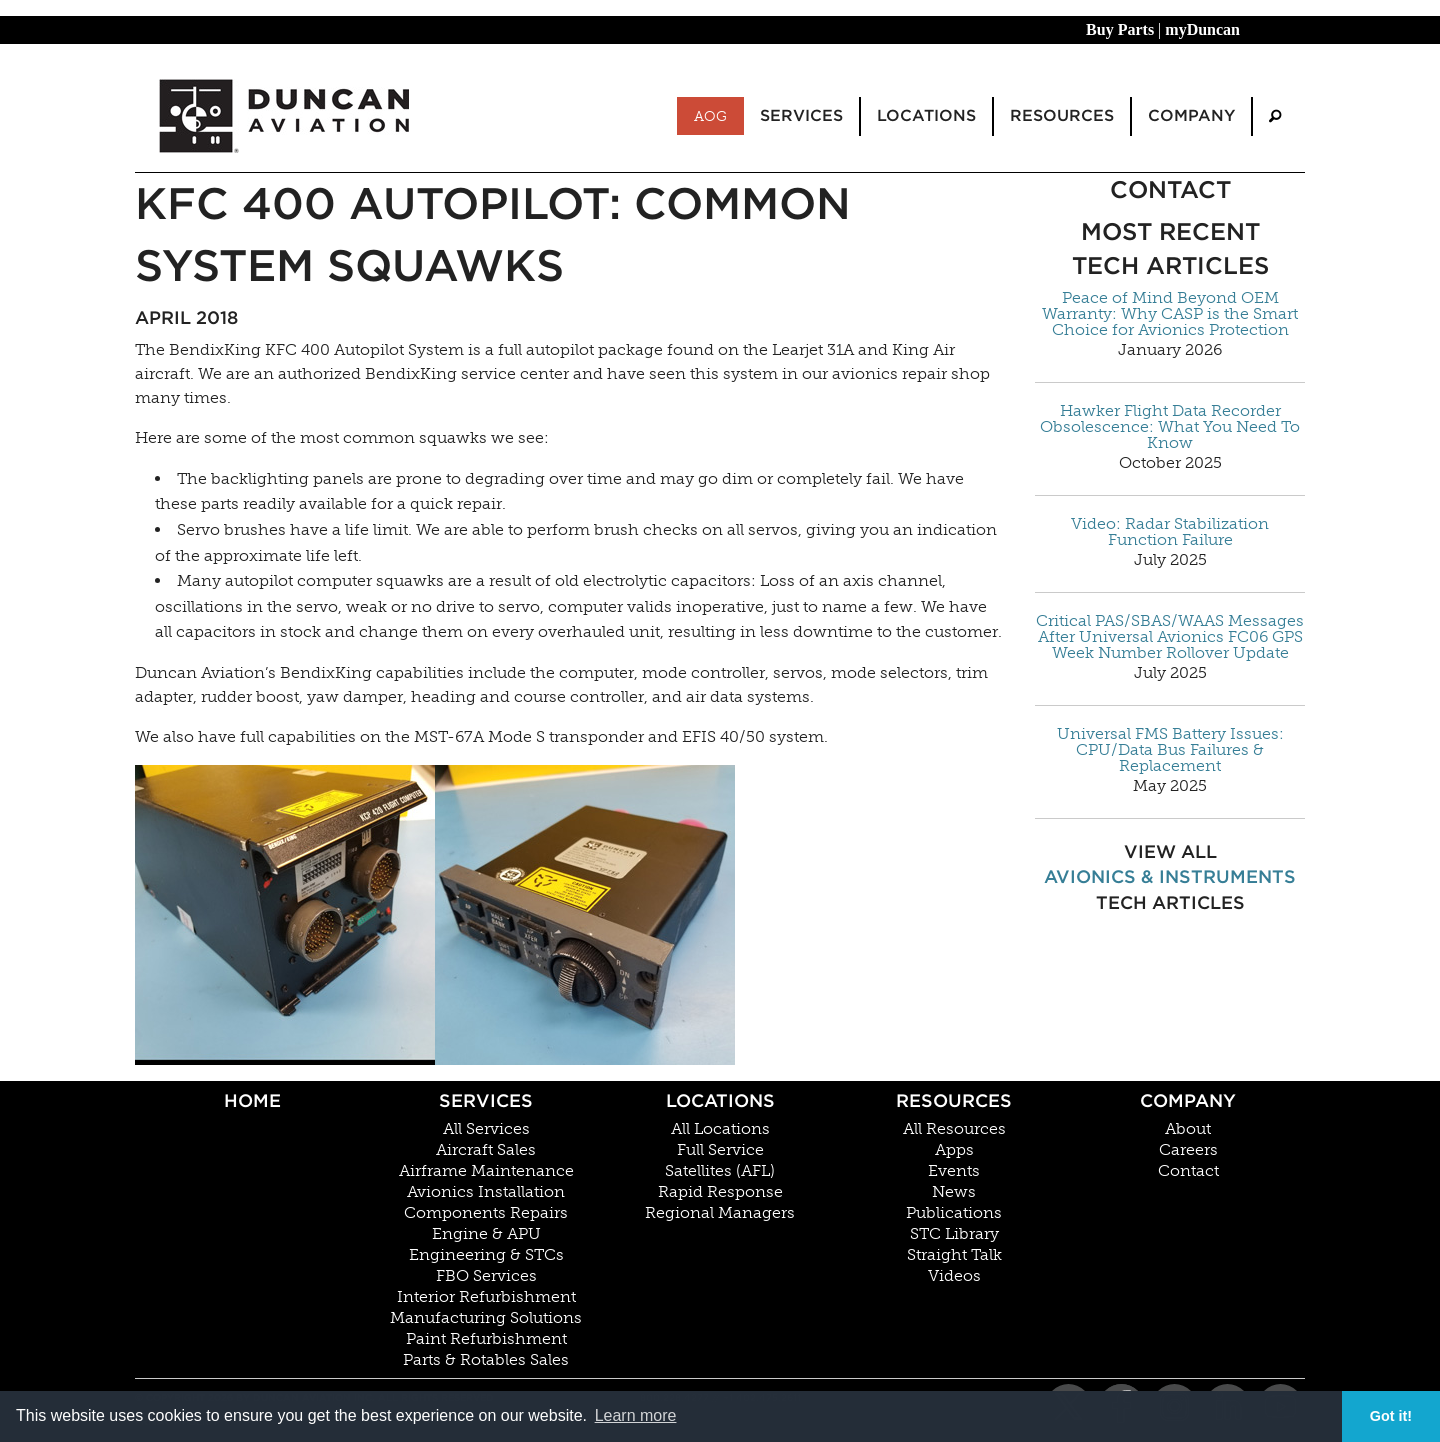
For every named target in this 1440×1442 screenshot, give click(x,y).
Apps (954, 1150)
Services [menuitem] (801, 115)
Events (954, 1171)
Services (486, 1100)
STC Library (954, 1234)
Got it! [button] (1391, 1416)
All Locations (720, 1129)
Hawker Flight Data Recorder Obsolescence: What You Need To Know (1170, 427)
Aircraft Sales (486, 1150)
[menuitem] (1275, 116)
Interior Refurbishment (486, 1297)
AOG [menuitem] (710, 116)
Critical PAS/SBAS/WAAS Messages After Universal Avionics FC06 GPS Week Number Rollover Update (1170, 637)
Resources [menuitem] (1062, 115)
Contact (1188, 1171)
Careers (1188, 1150)
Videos (954, 1276)
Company (1188, 1100)
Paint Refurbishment (486, 1339)
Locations (720, 1100)
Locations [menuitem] (926, 115)
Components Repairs (486, 1213)
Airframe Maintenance (486, 1171)
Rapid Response (720, 1192)
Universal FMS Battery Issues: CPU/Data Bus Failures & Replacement (1170, 750)
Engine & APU (486, 1234)
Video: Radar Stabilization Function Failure (1170, 532)
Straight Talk (954, 1255)
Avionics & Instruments (1170, 876)
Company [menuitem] (1191, 115)
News (954, 1192)
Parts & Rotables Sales (486, 1360)
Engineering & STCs (486, 1255)
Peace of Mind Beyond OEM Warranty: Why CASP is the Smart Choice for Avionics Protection (1170, 314)
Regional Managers (720, 1213)
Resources (954, 1100)
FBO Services (486, 1276)
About (1188, 1129)
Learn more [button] (636, 1415)
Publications (954, 1213)
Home (252, 1100)
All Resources (954, 1129)
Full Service (720, 1150)
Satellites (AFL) (720, 1171)
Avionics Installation (486, 1192)
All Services (486, 1129)
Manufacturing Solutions (486, 1318)
